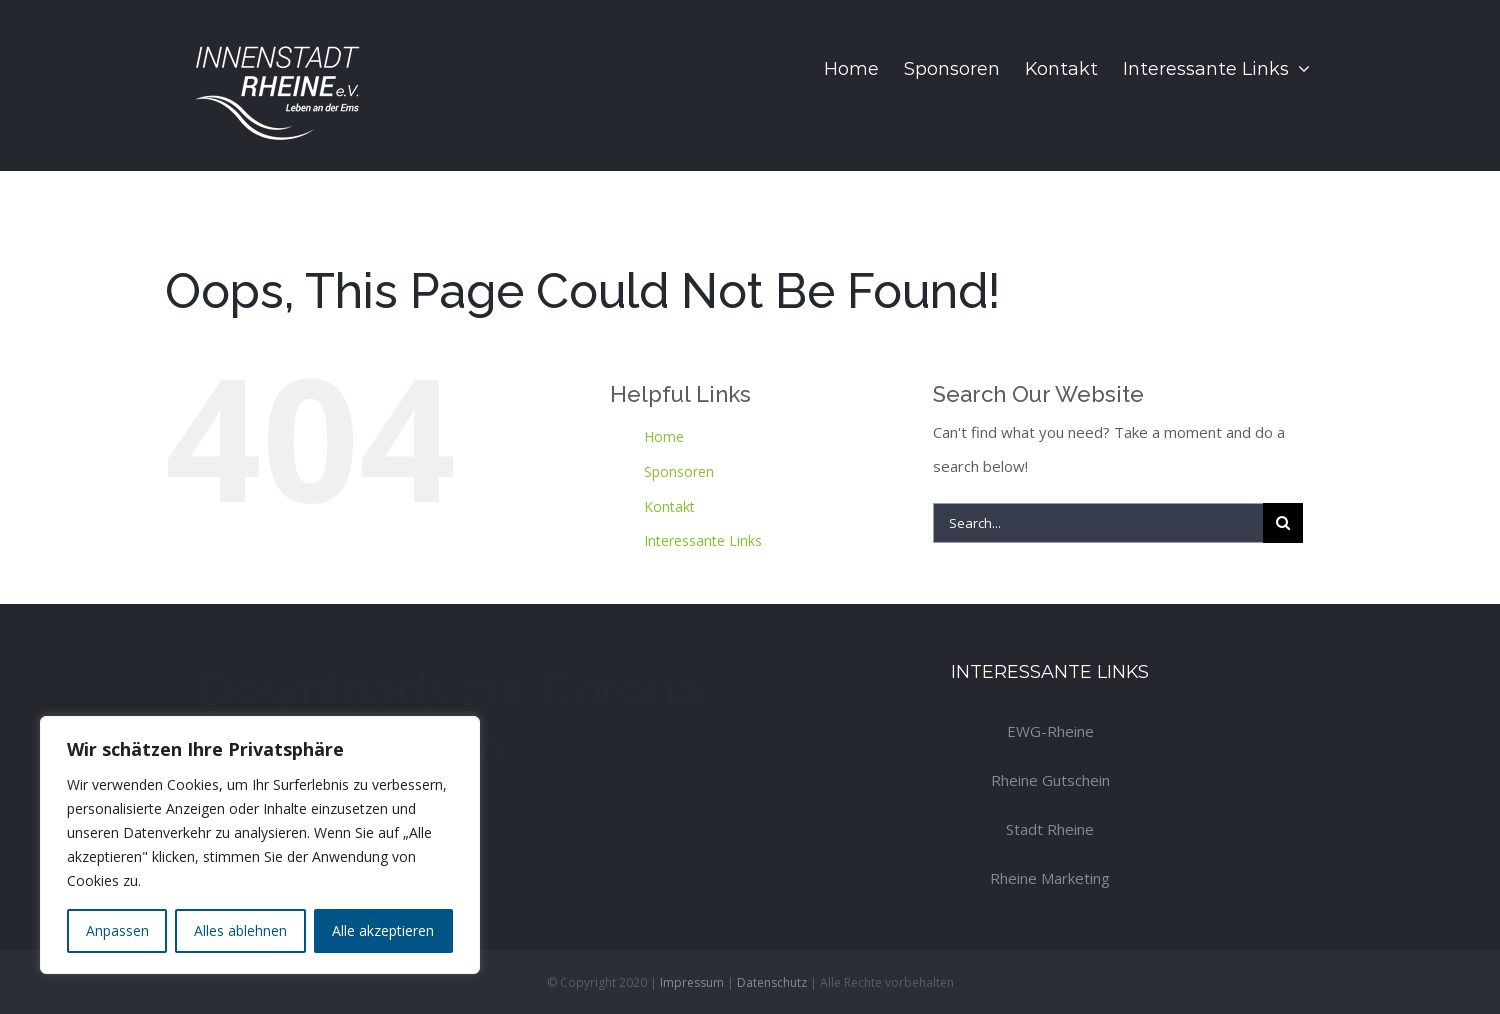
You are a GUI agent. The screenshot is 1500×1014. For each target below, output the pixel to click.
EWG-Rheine (1050, 731)
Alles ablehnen (240, 930)
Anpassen (117, 930)
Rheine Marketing (1050, 878)
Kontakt (669, 506)
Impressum (692, 982)
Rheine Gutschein (1050, 780)
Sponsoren (679, 471)
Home (664, 436)
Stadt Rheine (1050, 829)
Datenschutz (772, 982)
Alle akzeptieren (383, 930)
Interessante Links (703, 540)
